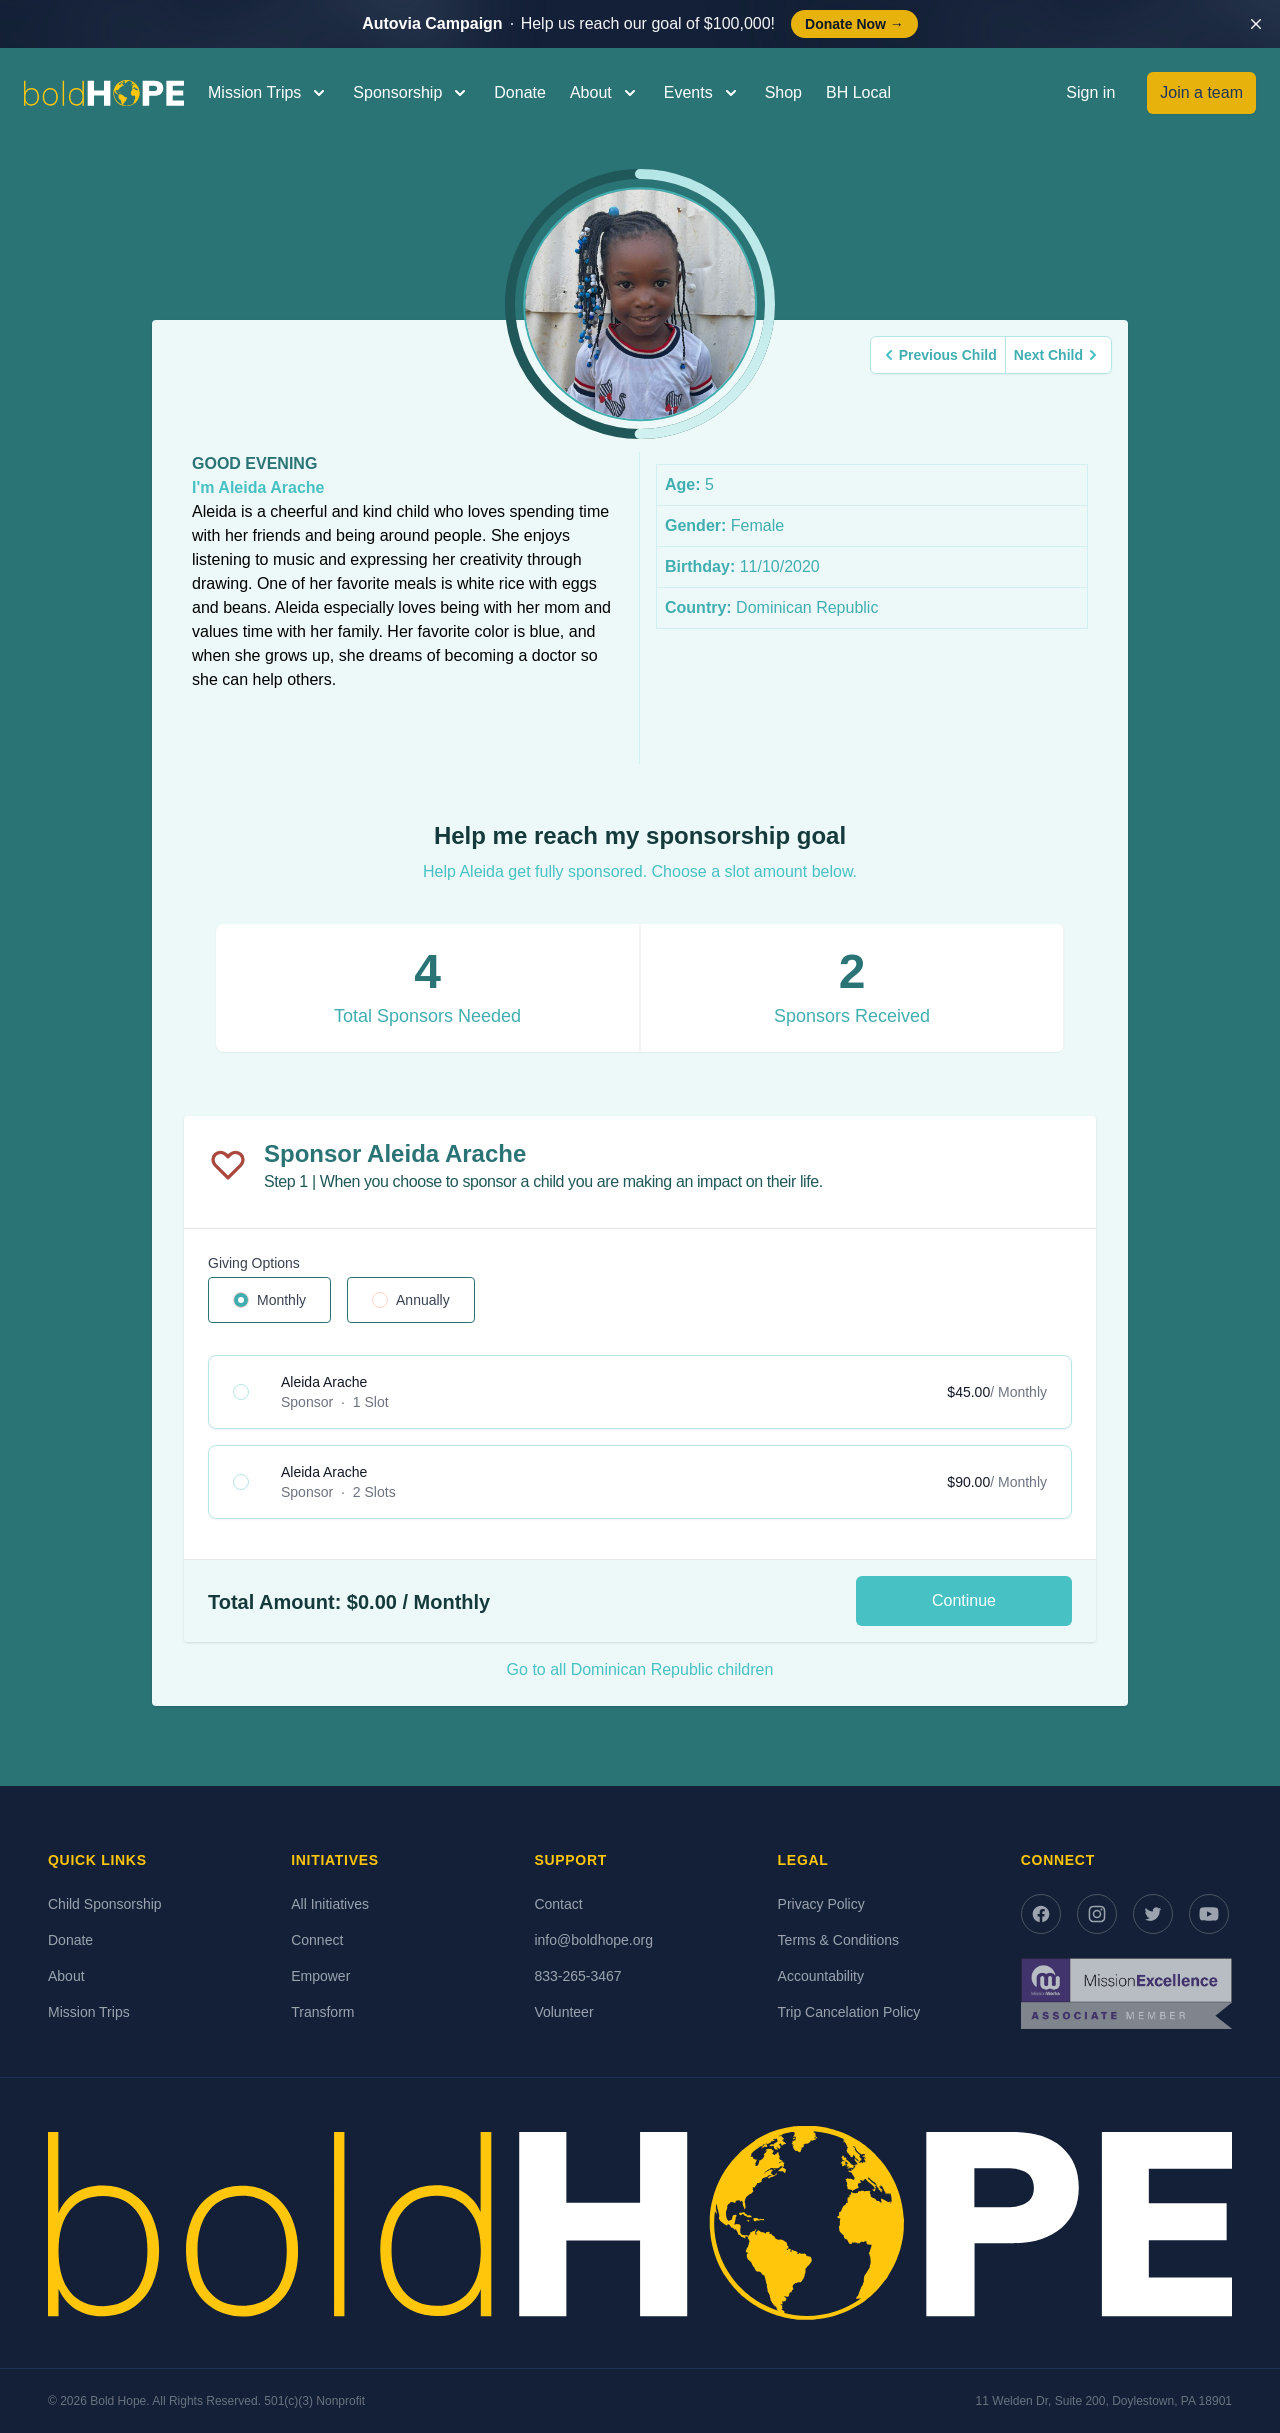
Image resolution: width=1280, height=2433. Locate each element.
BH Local (858, 92)
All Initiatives (330, 1904)
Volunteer (563, 2012)
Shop (783, 92)
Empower (320, 1976)
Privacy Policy (821, 1904)
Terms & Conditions (838, 1940)
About (66, 1976)
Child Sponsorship (105, 1904)
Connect (317, 1940)
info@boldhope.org (593, 1940)
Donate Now (854, 24)
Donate (520, 92)
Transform (322, 2012)
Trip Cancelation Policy (849, 2012)
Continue (964, 1600)
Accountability (821, 1976)
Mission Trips (89, 2012)
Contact (558, 1904)
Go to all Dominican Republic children (640, 1669)
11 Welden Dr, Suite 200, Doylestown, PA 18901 (1104, 2401)
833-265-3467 (577, 1976)
